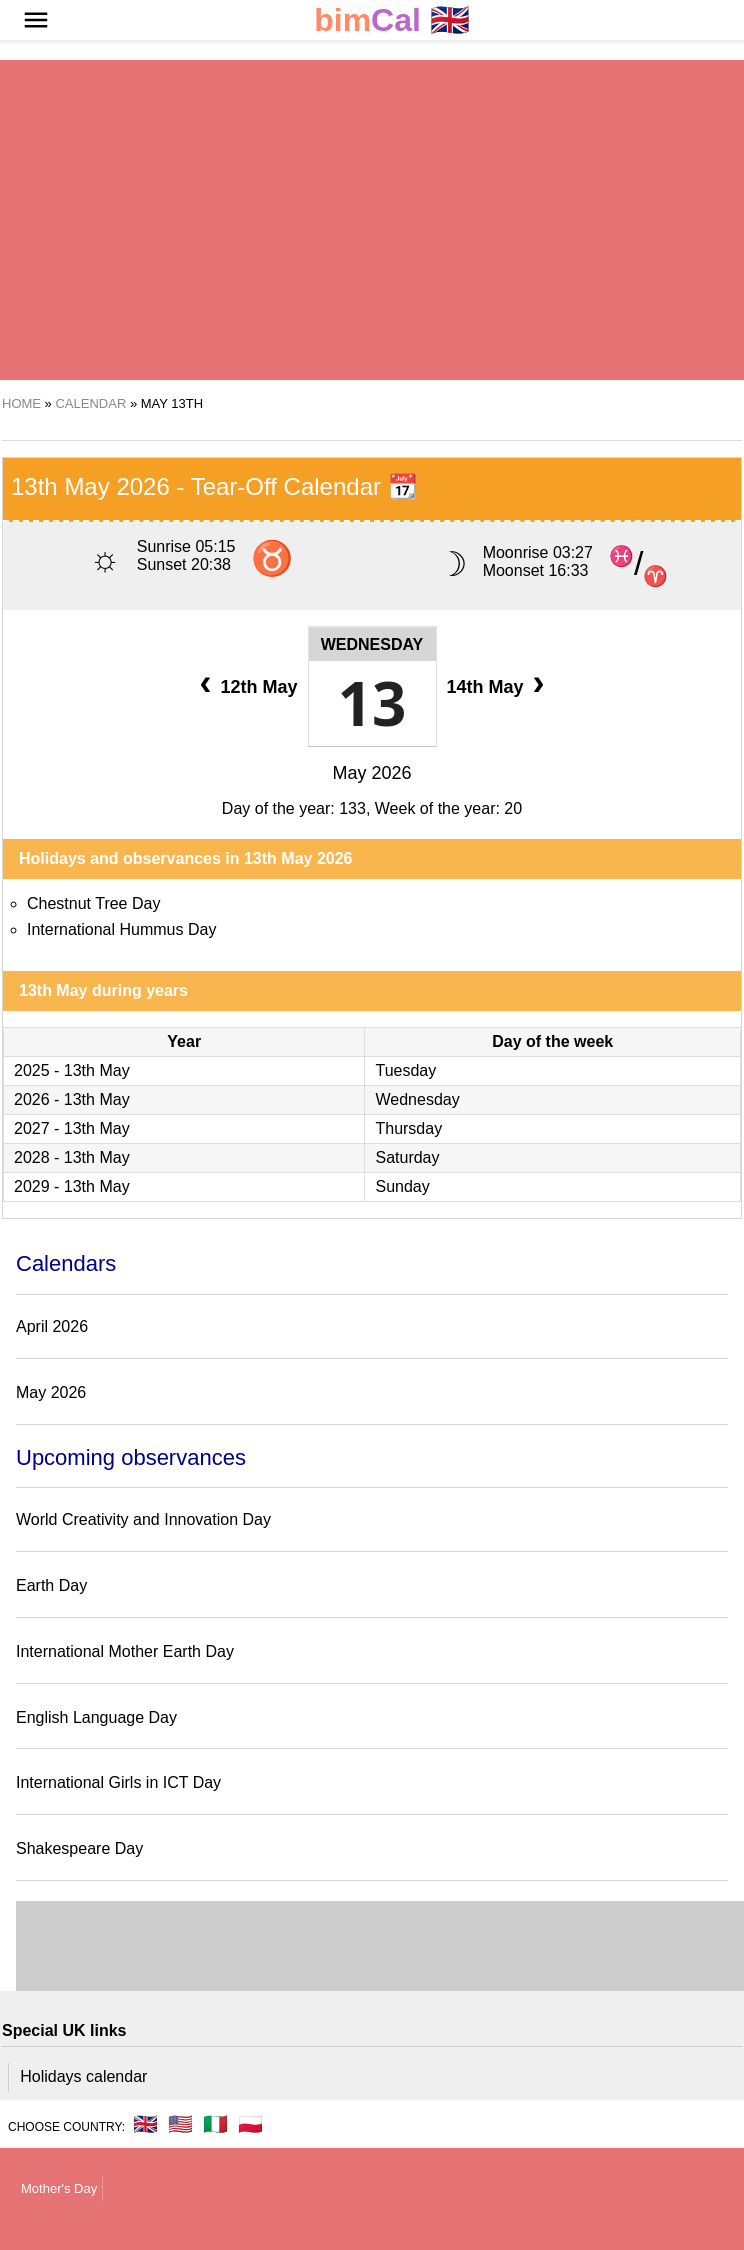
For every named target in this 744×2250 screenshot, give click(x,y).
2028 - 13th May (72, 1157)
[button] (36, 20)
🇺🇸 (180, 2124)
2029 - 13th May (72, 1186)
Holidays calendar (83, 2076)
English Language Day (96, 1717)
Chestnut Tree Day (93, 903)
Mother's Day (59, 2188)
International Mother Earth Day (125, 1651)
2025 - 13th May (72, 1070)
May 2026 (371, 773)
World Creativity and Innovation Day (143, 1519)
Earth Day (51, 1585)
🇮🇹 (215, 2124)
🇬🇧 (392, 20)
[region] (371, 220)
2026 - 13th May (72, 1099)
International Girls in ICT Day (118, 1782)
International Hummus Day (121, 929)
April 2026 (52, 1326)
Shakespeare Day (79, 1848)
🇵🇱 (250, 2124)
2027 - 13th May (72, 1128)
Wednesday (372, 644)
